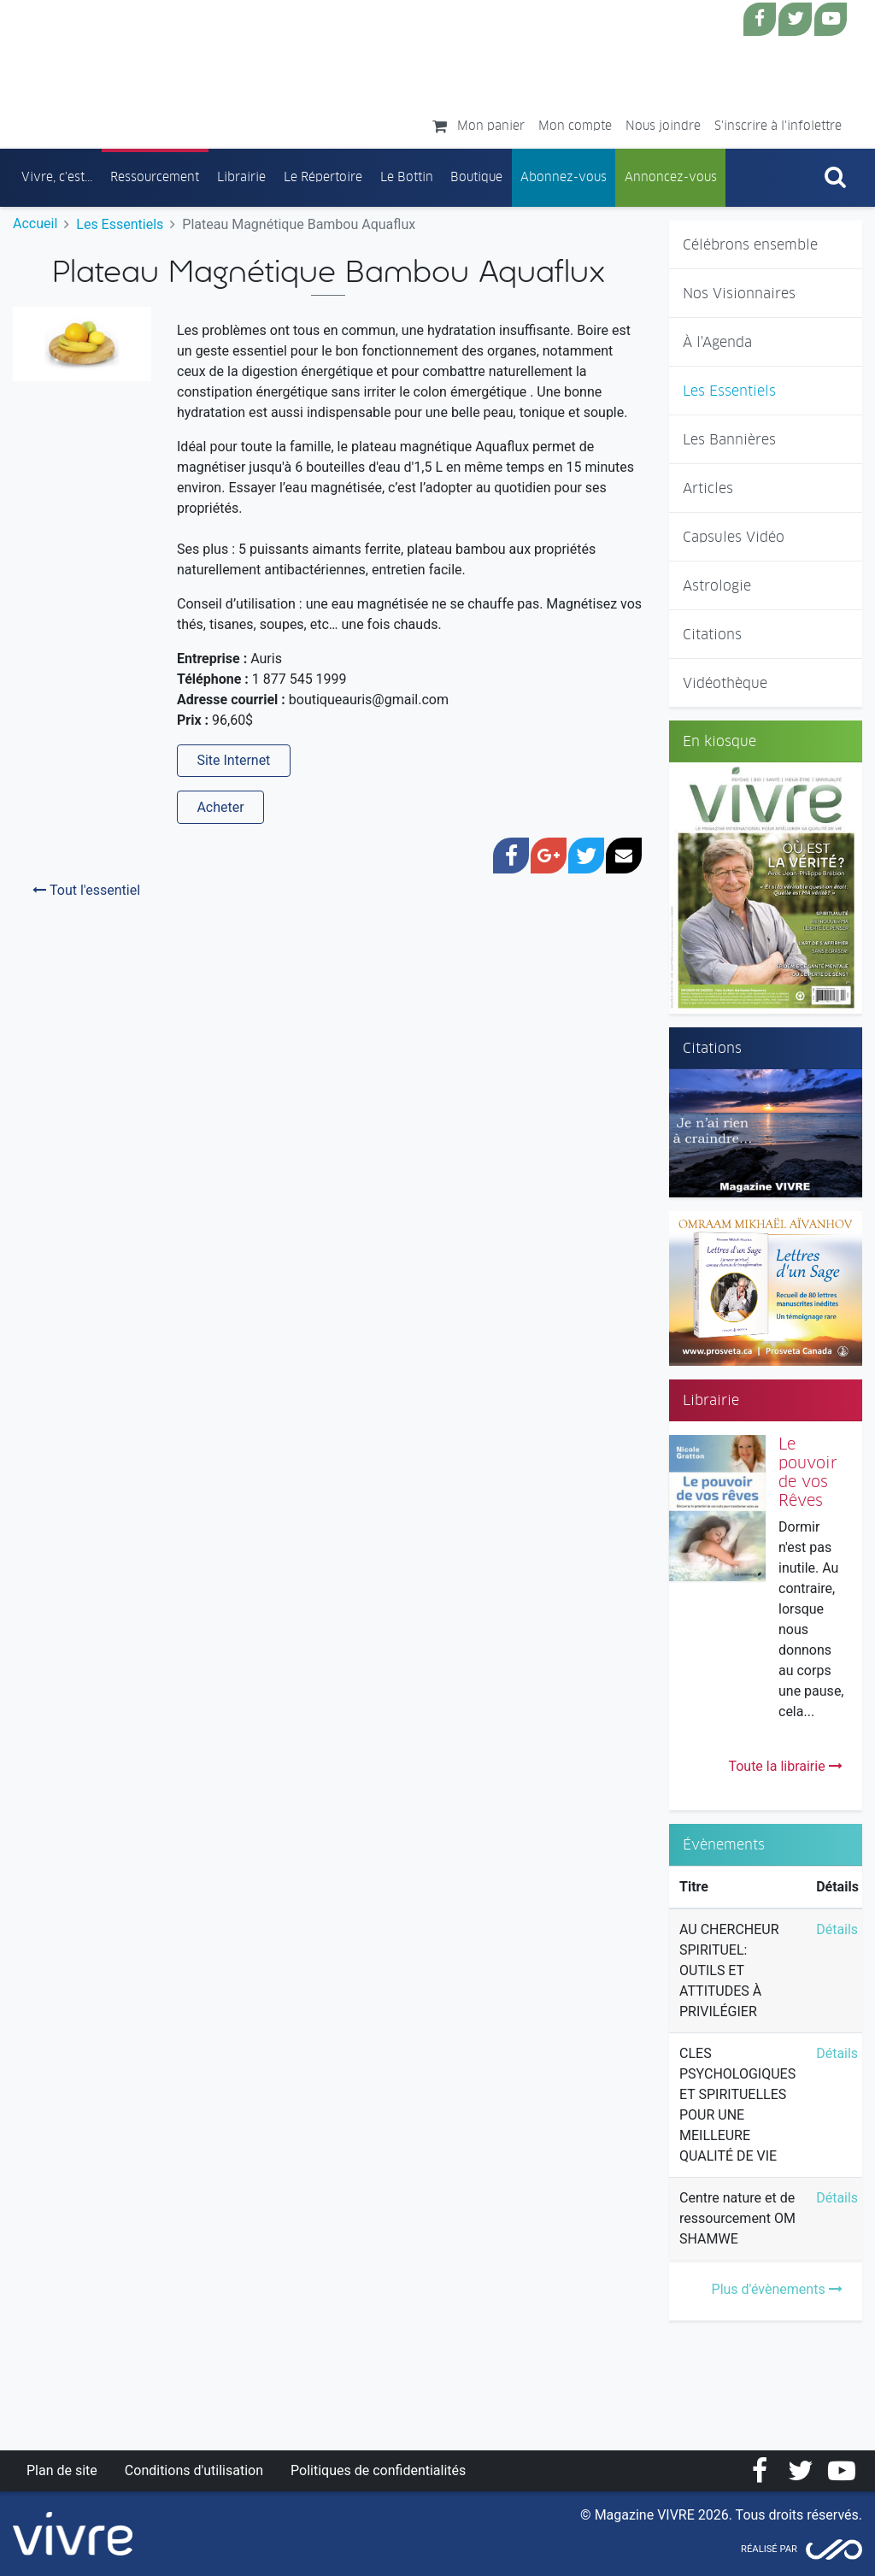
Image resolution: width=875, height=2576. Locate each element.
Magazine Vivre (164, 69)
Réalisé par (769, 2549)
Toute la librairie (785, 1766)
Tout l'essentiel (86, 890)
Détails (837, 1929)
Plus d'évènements (777, 2289)
